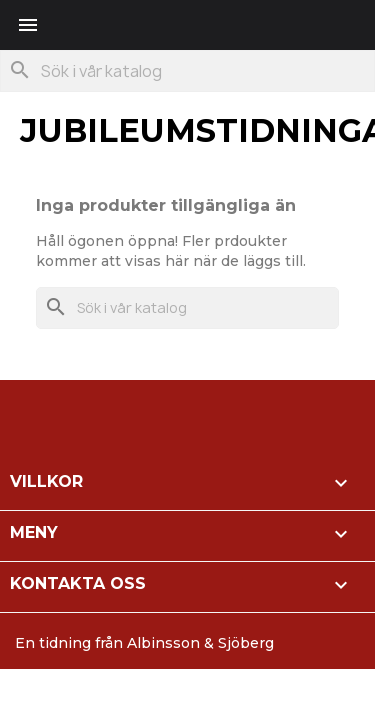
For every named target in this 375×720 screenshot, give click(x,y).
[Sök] (187, 71)
